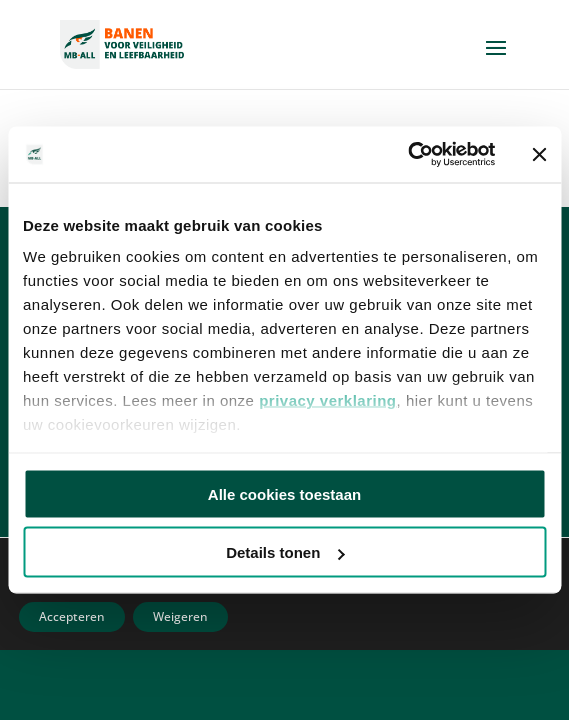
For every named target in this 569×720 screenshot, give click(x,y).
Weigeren (180, 616)
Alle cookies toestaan (284, 493)
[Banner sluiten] (539, 154)
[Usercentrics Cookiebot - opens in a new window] (407, 155)
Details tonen (285, 552)
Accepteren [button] (72, 616)
